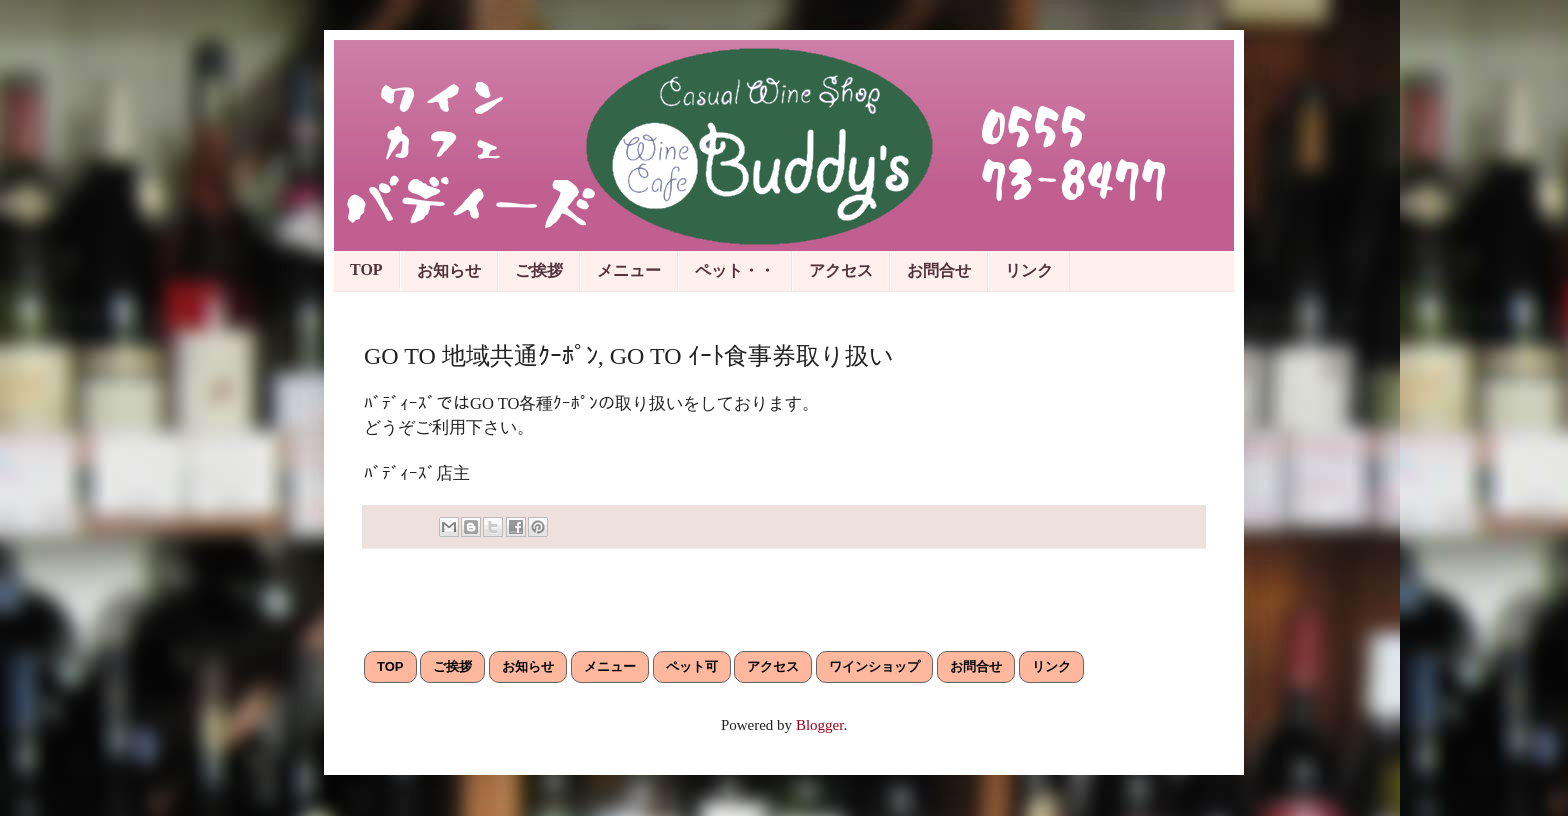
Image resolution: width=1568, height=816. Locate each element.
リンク (1029, 270)
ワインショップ (874, 666)
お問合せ (939, 270)
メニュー (629, 270)
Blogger (820, 725)
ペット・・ (735, 270)
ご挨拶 (539, 270)
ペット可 (692, 666)
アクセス (841, 270)
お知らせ (449, 270)
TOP (366, 269)
